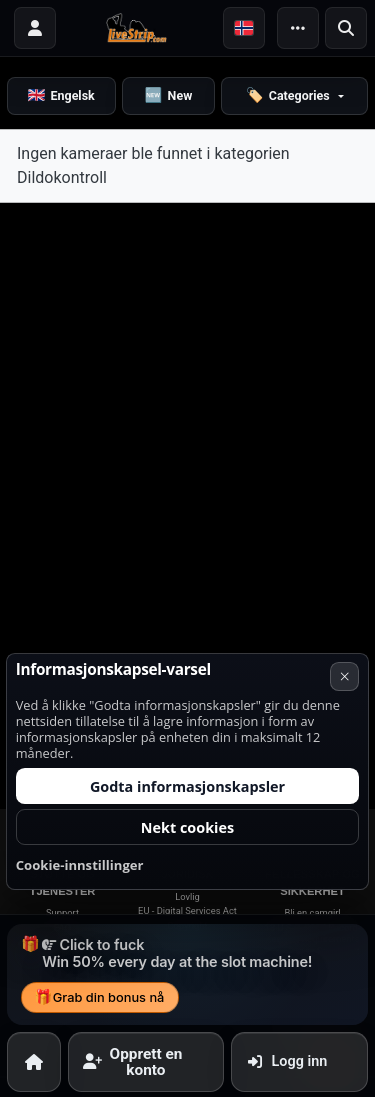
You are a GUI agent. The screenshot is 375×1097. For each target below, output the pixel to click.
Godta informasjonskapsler (187, 896)
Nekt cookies (187, 937)
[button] (244, 28)
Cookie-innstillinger (80, 975)
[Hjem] (34, 1061)
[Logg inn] (35, 28)
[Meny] (298, 28)
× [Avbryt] (345, 786)
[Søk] (346, 28)
